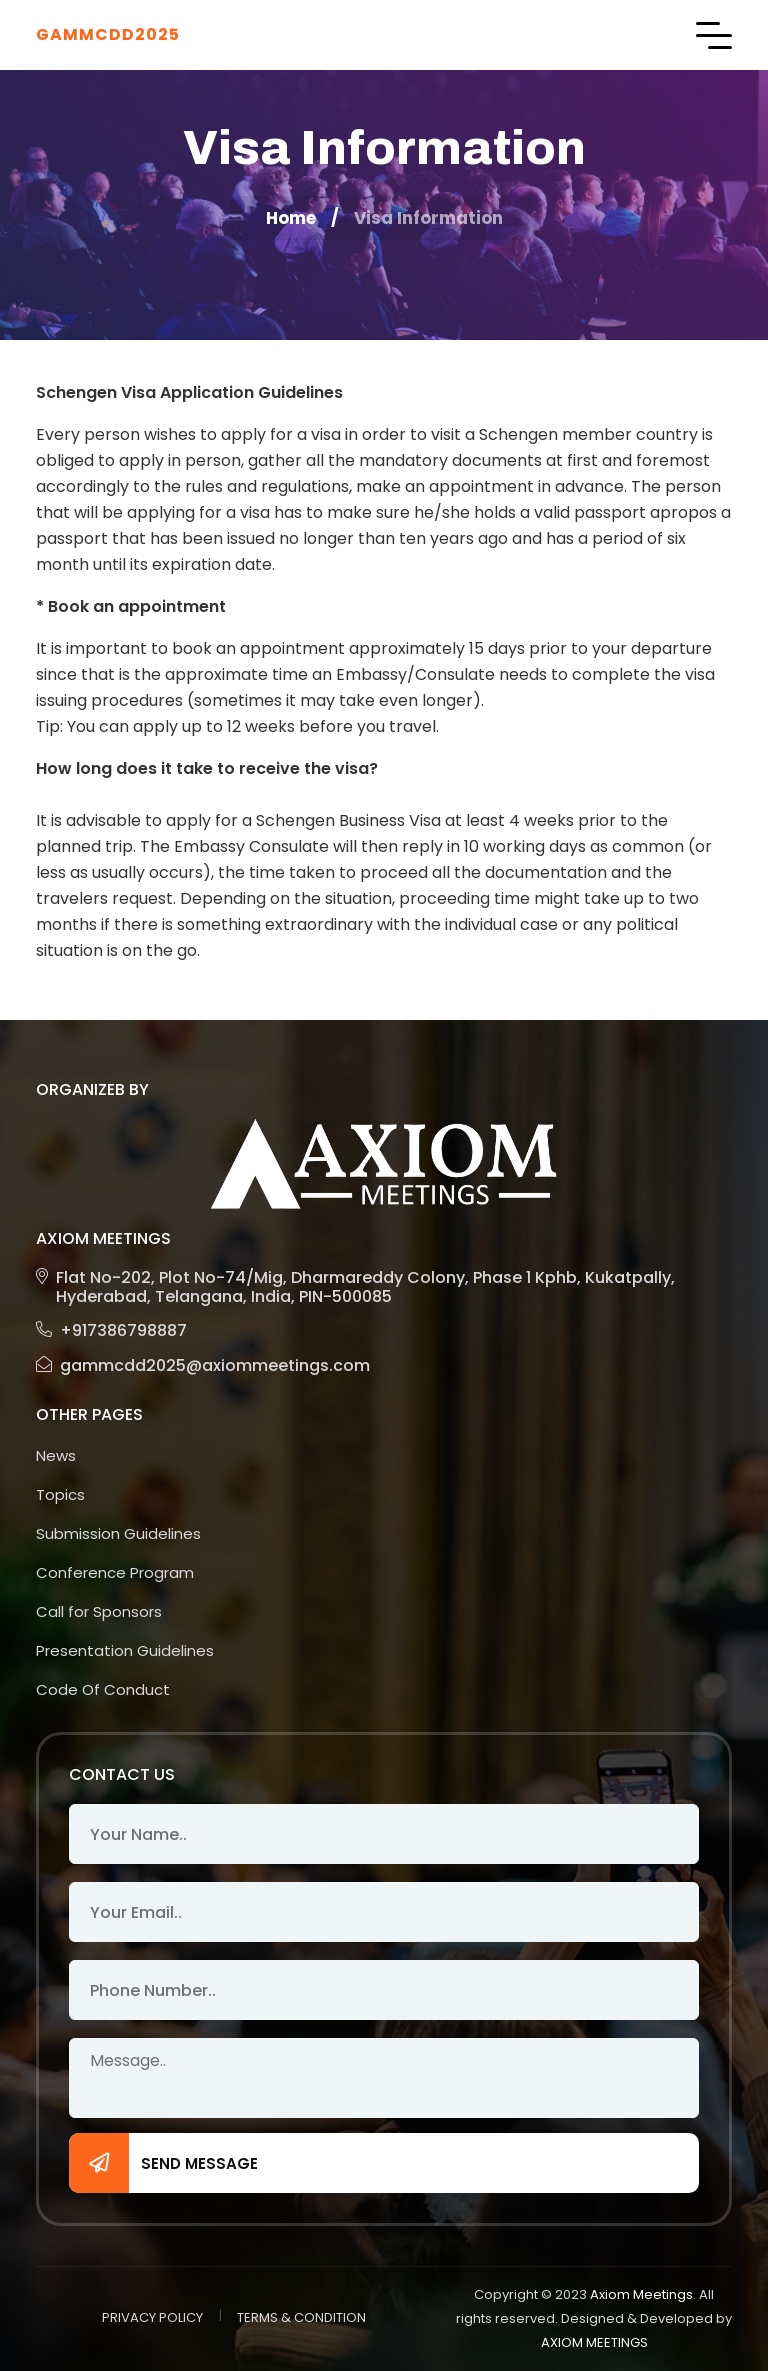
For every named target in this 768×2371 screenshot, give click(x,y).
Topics (60, 1494)
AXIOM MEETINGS (594, 2342)
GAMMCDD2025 (108, 34)
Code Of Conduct (103, 1689)
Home (291, 218)
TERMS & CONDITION (301, 2317)
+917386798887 (111, 1330)
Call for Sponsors (99, 1611)
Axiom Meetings (641, 2294)
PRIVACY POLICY (152, 2317)
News (56, 1455)
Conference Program (115, 1572)
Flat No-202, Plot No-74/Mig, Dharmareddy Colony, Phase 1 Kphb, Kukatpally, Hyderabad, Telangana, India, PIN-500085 (355, 1287)
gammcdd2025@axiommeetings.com (203, 1365)
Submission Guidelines (118, 1533)
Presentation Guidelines (125, 1650)
